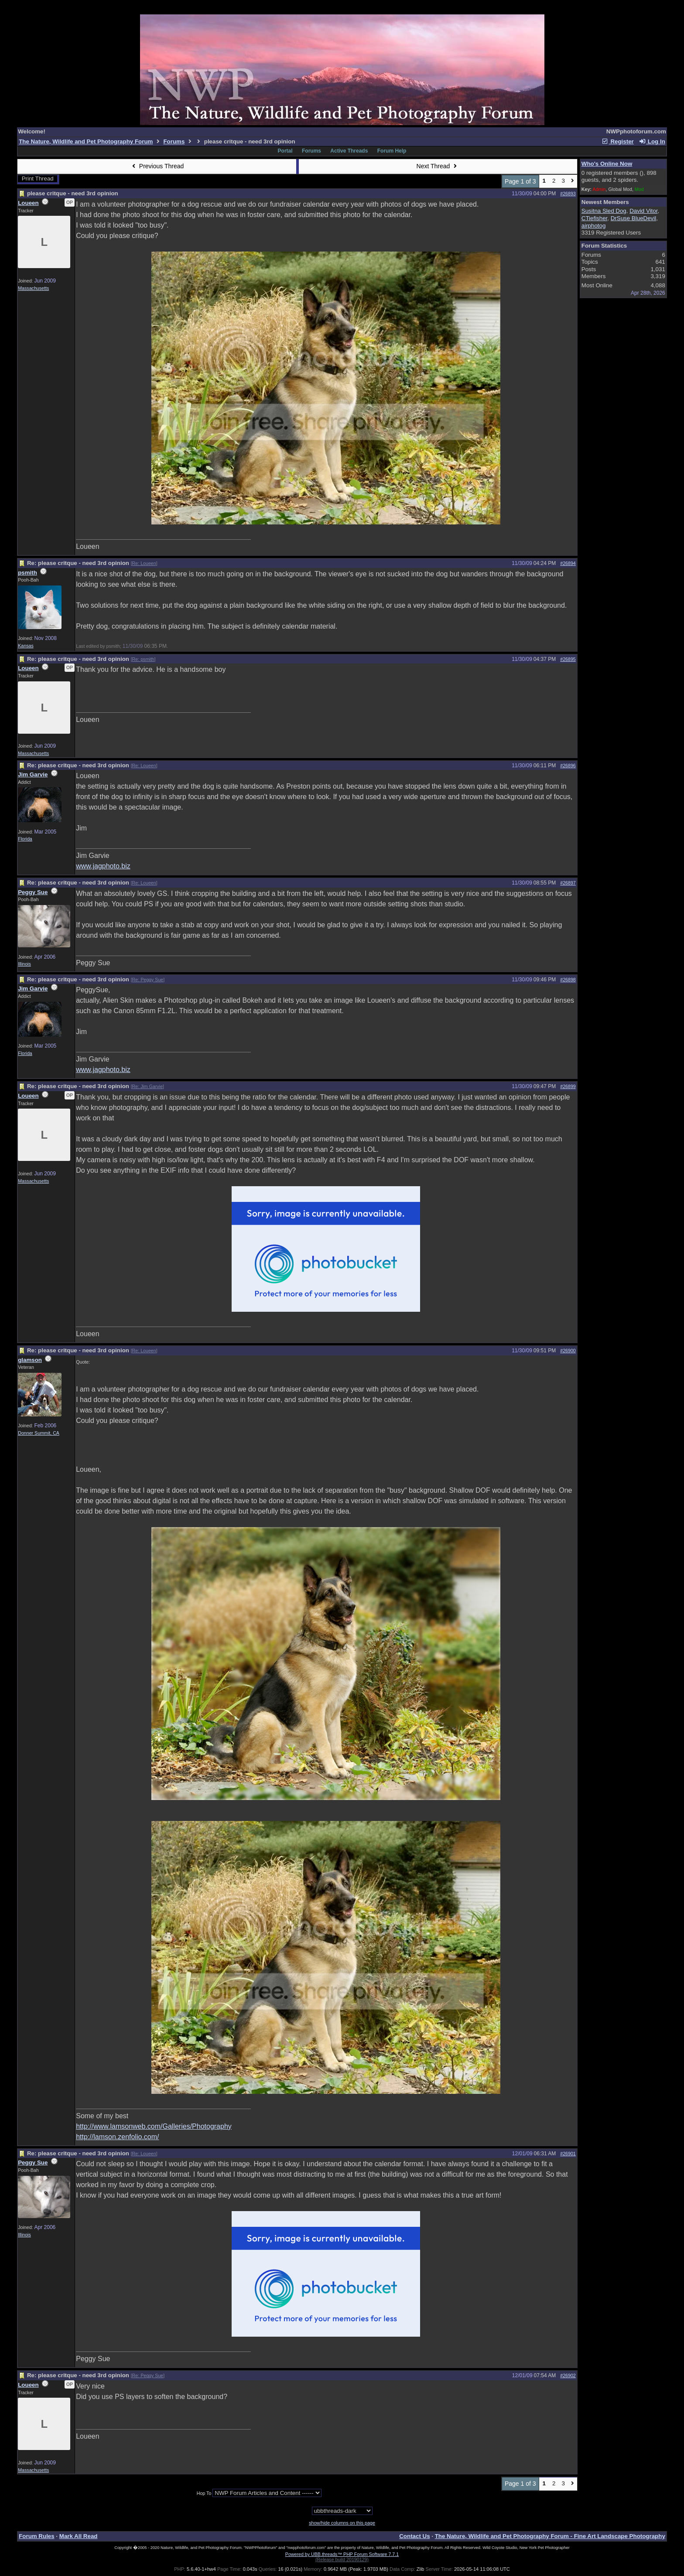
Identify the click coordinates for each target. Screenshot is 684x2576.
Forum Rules (36, 2536)
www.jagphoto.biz (103, 866)
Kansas (26, 645)
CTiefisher (594, 218)
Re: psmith (143, 659)
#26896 (568, 765)
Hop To (204, 2493)
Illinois (24, 963)
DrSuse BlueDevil (633, 218)
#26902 (568, 2375)
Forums (174, 141)
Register (618, 141)
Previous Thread (157, 166)
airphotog (593, 225)
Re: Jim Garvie (147, 1086)
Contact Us (414, 2536)
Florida (25, 838)
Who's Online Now (606, 163)
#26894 (568, 563)
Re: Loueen (144, 563)
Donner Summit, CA (38, 1433)
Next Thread (438, 166)
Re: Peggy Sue (148, 979)
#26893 (568, 193)
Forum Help (392, 151)
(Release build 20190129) (342, 2559)
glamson (30, 1360)
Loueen (28, 203)
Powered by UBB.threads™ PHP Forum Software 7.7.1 (342, 2554)
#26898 (568, 979)
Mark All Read (78, 2536)
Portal (285, 151)
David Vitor (643, 211)
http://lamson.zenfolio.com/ (117, 2136)
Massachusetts (33, 288)
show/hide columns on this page (342, 2522)
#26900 (568, 1350)
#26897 (568, 882)
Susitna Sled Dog (603, 211)
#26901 (568, 2153)
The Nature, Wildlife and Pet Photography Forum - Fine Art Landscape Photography (550, 2536)
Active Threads (349, 151)
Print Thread (38, 178)
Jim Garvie (33, 774)
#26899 (568, 1086)
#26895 (568, 659)
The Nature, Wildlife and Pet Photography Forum (86, 141)
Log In (652, 141)
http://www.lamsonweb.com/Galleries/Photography (154, 2126)
